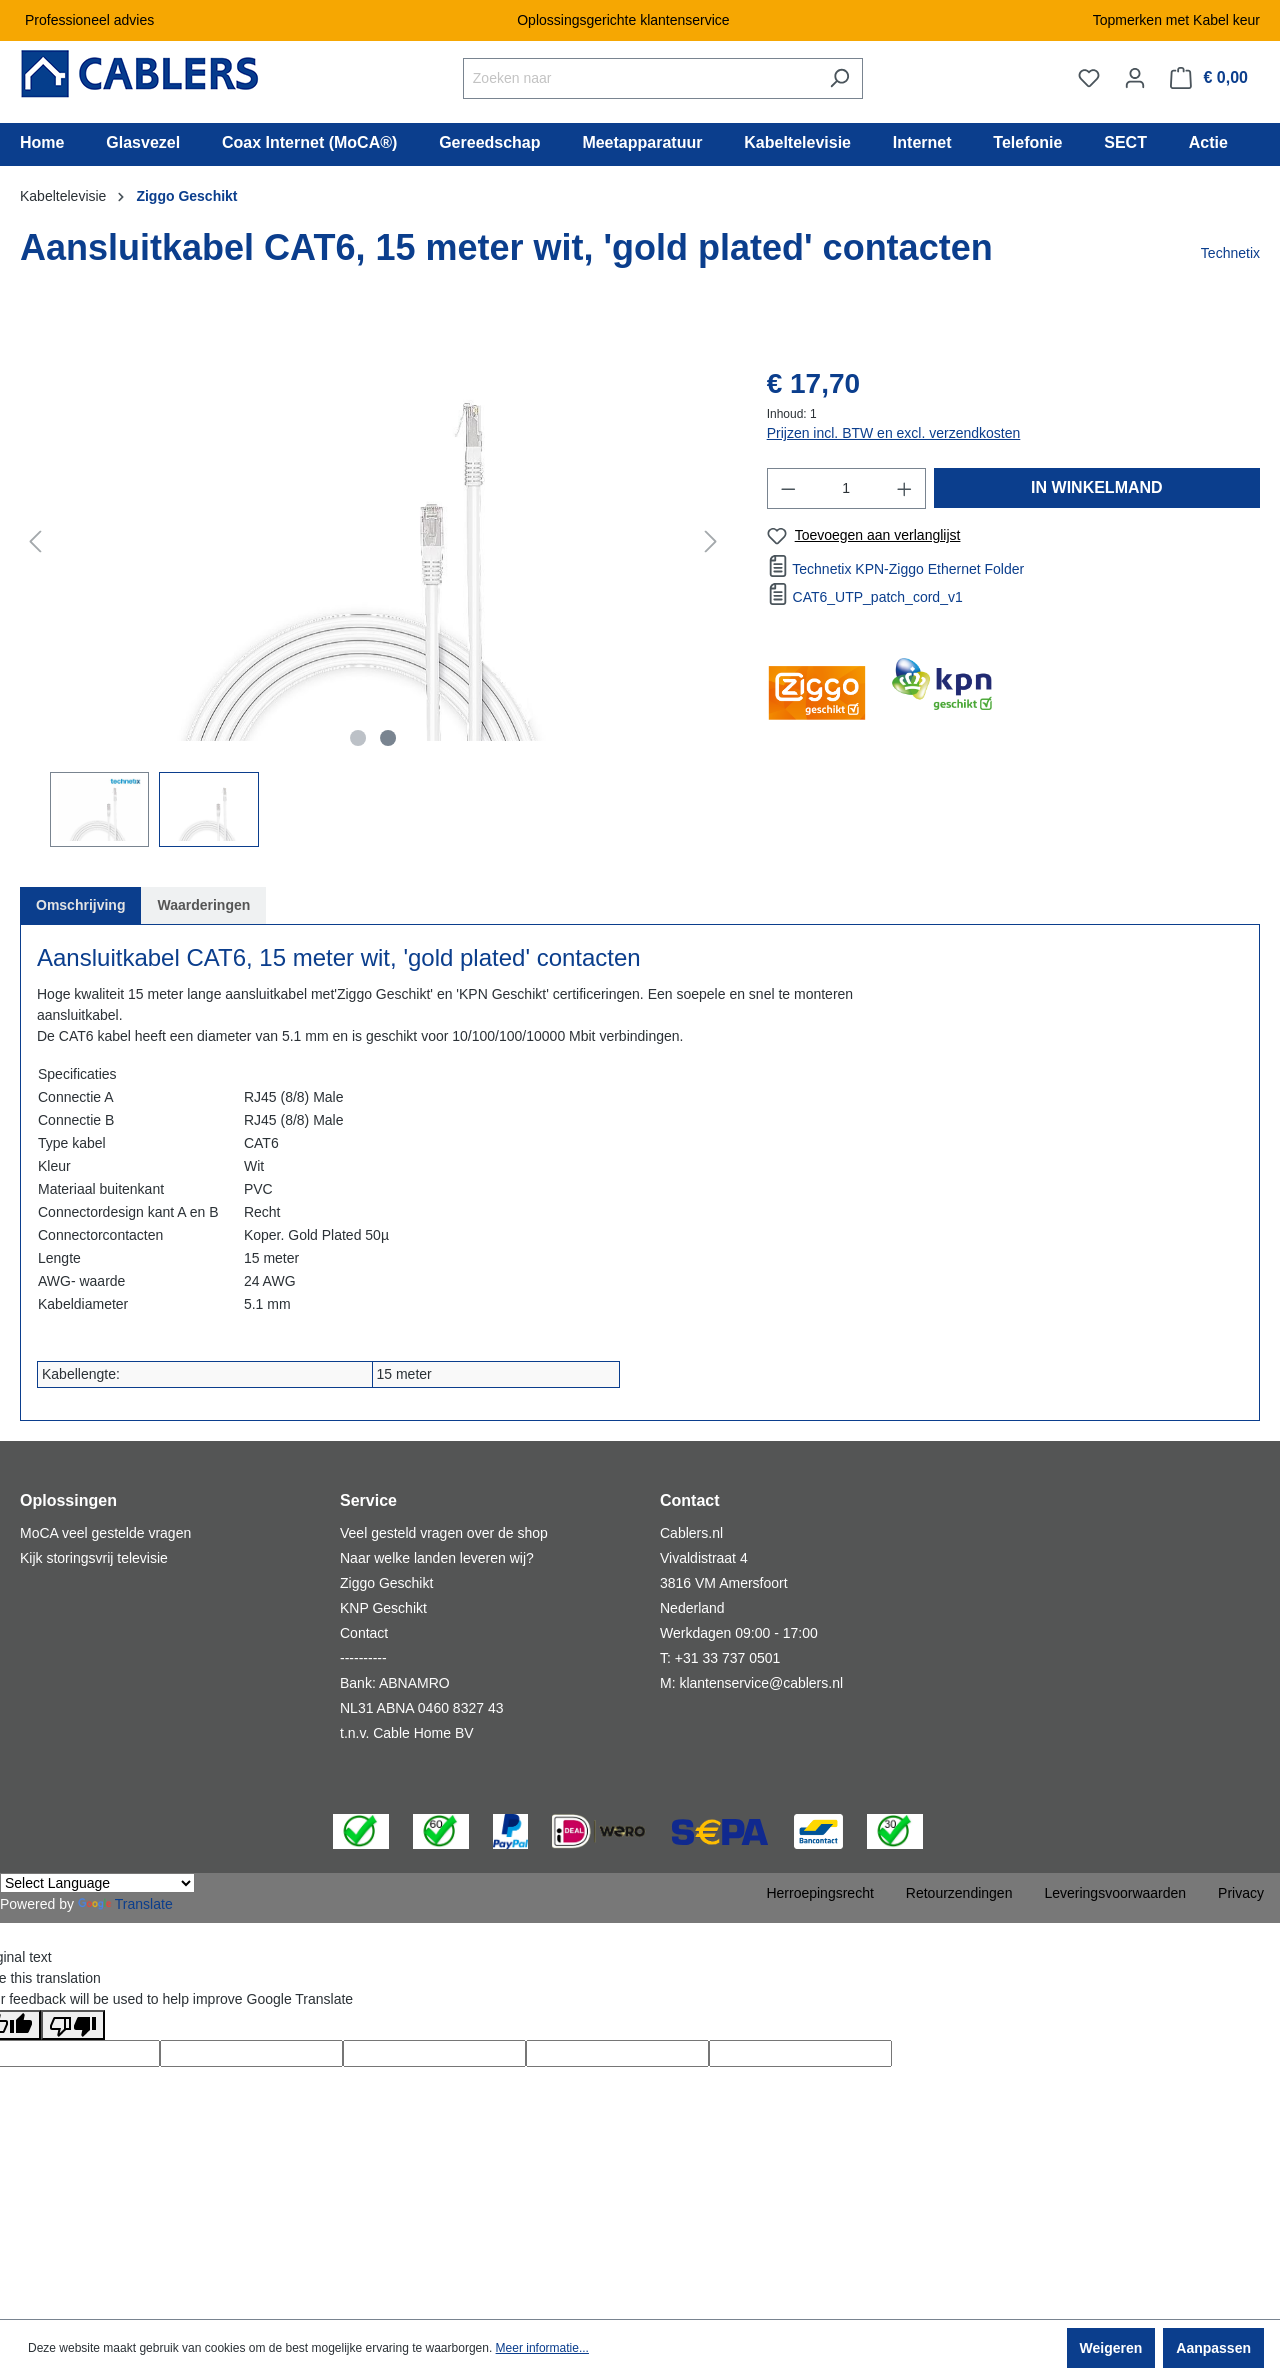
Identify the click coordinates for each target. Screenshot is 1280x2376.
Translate (125, 1904)
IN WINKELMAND (1097, 487)
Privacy (1241, 1893)
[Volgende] (711, 541)
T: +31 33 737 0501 (720, 1658)
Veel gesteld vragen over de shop (444, 1533)
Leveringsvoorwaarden (1115, 1893)
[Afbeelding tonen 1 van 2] (358, 738)
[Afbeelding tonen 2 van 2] (388, 738)
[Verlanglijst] (1089, 78)
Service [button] (368, 1500)
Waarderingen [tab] (203, 905)
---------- (363, 1658)
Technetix (1230, 253)
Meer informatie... (542, 2348)
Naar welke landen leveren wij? (437, 1558)
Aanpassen (1213, 2348)
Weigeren (1111, 2348)
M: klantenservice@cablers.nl (751, 1683)
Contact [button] (690, 1500)
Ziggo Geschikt (386, 1583)
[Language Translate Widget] (97, 1883)
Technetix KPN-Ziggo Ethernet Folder (908, 569)
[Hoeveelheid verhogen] (905, 488)
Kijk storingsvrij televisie (94, 1558)
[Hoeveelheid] (846, 488)
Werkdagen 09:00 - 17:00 (739, 1633)
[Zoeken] (839, 78)
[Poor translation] (73, 2025)
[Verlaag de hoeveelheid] (788, 488)
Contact (364, 1633)
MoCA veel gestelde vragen (105, 1533)
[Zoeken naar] (640, 78)
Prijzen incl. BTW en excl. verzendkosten (894, 433)
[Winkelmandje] (1209, 78)
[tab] (80, 905)
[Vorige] (35, 541)
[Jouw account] (1135, 78)
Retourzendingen (959, 1893)
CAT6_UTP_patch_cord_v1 (878, 597)
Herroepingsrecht (819, 1893)
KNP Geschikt (383, 1608)
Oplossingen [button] (68, 1500)
